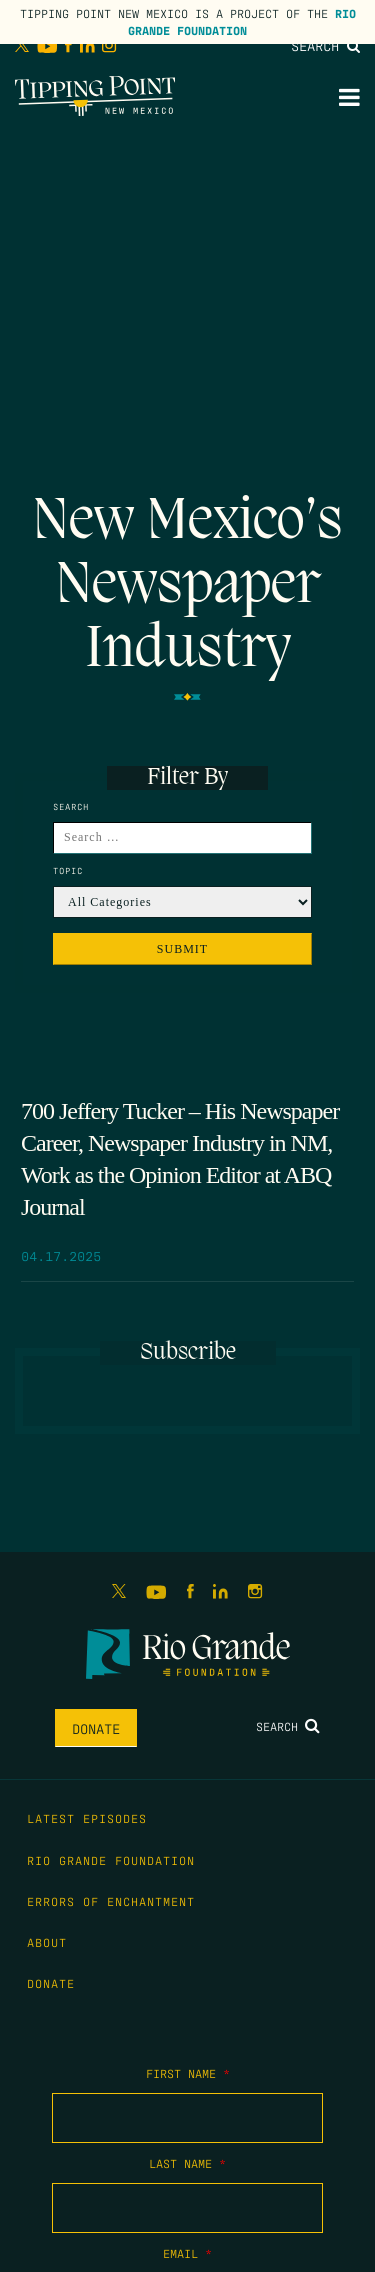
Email (187, 2253)
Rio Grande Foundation (242, 21)
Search (325, 45)
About (47, 1942)
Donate (96, 1728)
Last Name (187, 2163)
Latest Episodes (87, 1818)
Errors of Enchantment (111, 1901)
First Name (188, 2073)
